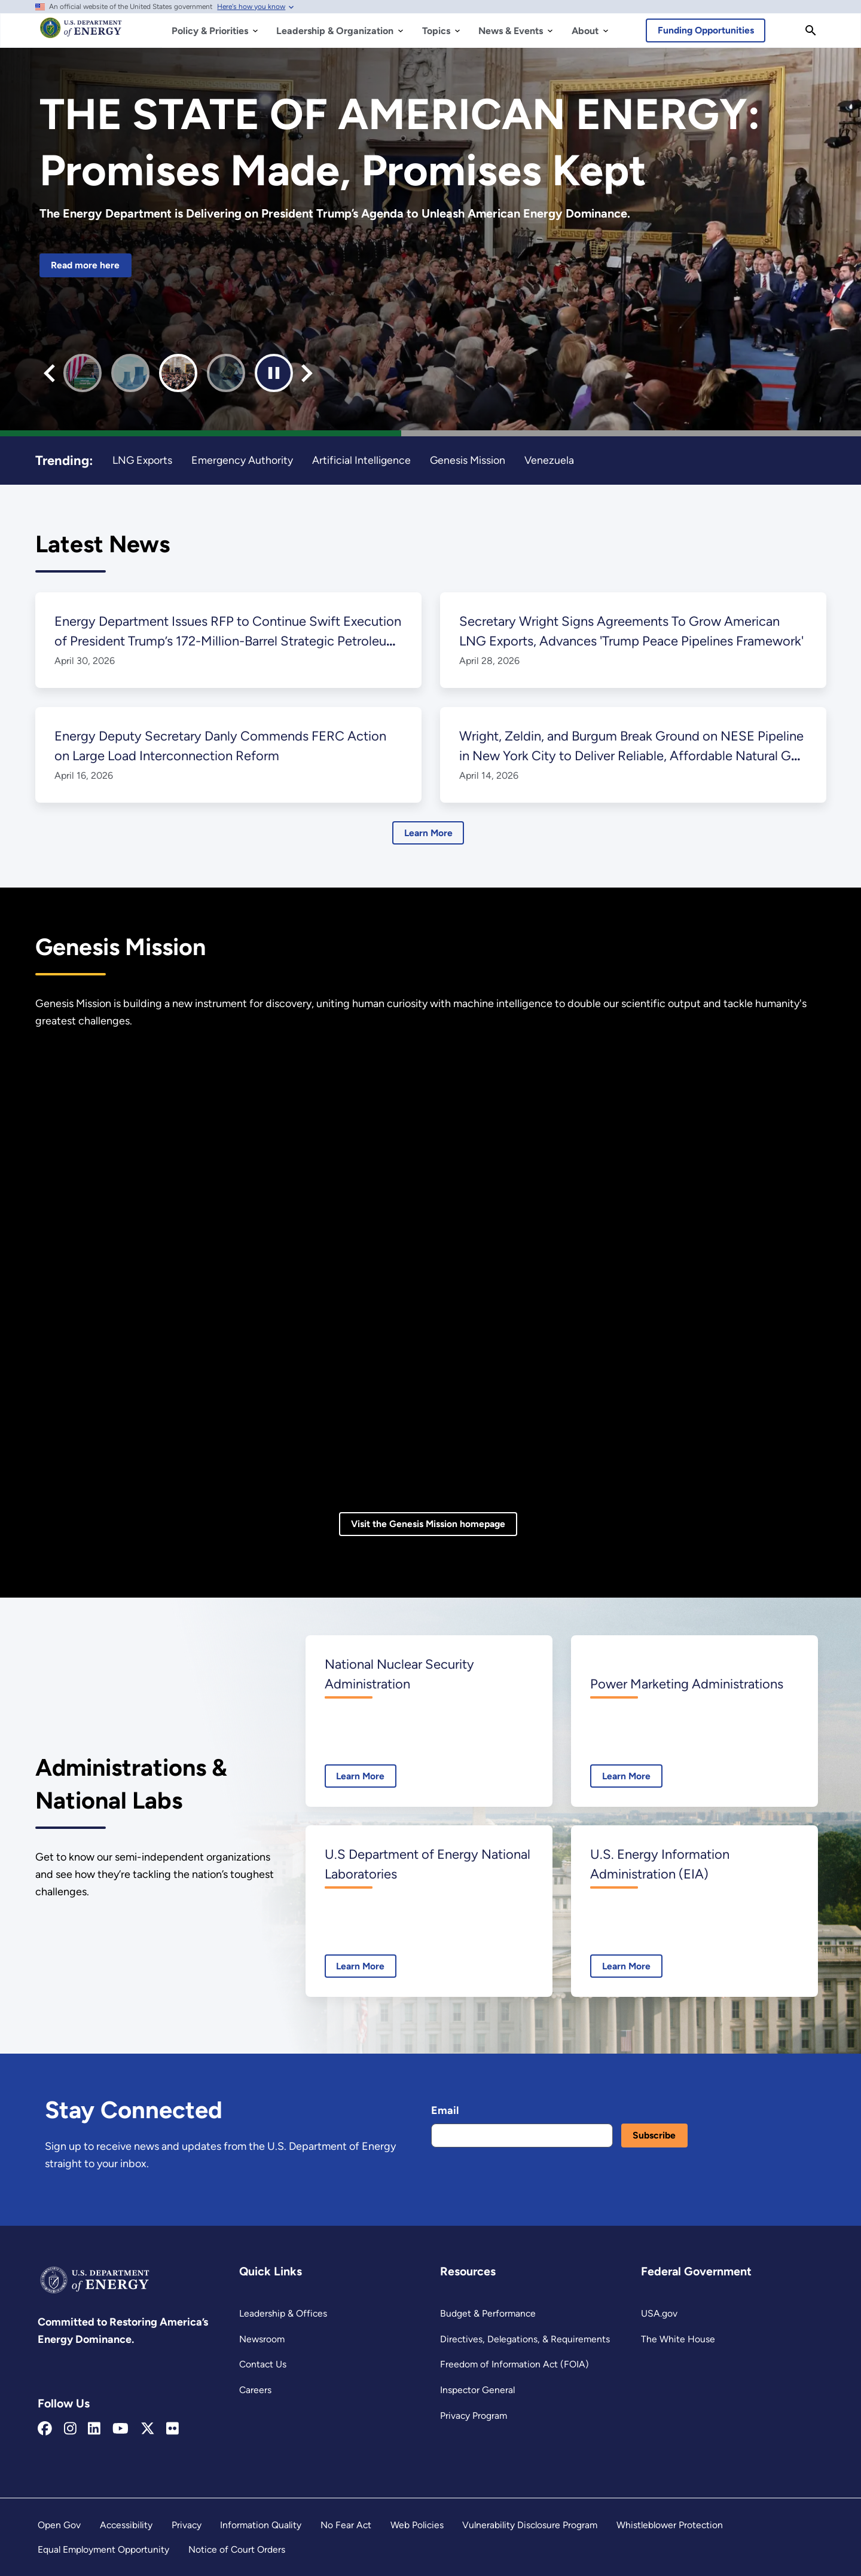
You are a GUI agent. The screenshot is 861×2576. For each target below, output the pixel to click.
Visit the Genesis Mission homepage (428, 1523)
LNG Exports (142, 460)
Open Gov (59, 2525)
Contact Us (262, 2364)
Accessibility (126, 2525)
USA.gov (659, 2313)
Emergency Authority (242, 460)
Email (444, 2110)
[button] (82, 373)
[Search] (811, 30)
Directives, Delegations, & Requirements (525, 2339)
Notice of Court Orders (236, 2549)
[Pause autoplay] (274, 373)
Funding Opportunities (706, 30)
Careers (255, 2390)
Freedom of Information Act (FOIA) (514, 2364)
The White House (678, 2339)
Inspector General (477, 2390)
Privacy (186, 2525)
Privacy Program (473, 2415)
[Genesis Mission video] (430, 1270)
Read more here (85, 265)
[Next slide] (307, 373)
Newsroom (262, 2339)
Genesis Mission (467, 460)
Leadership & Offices (283, 2313)
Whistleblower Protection (669, 2525)
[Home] (81, 33)
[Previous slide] (49, 373)
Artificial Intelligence (361, 460)
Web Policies (417, 2525)
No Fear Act (345, 2525)
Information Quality (260, 2525)
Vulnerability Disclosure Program (529, 2525)
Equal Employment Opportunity (103, 2549)
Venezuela (549, 460)
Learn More (428, 833)
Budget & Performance (488, 2313)
